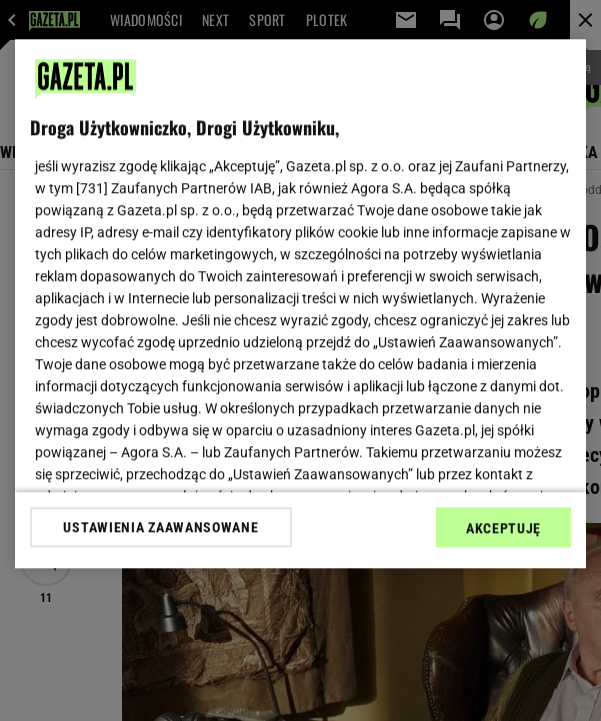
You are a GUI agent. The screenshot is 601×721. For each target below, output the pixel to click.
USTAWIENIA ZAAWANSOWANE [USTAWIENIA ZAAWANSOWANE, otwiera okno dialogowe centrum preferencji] (160, 527)
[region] (300, 303)
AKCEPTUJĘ (503, 528)
